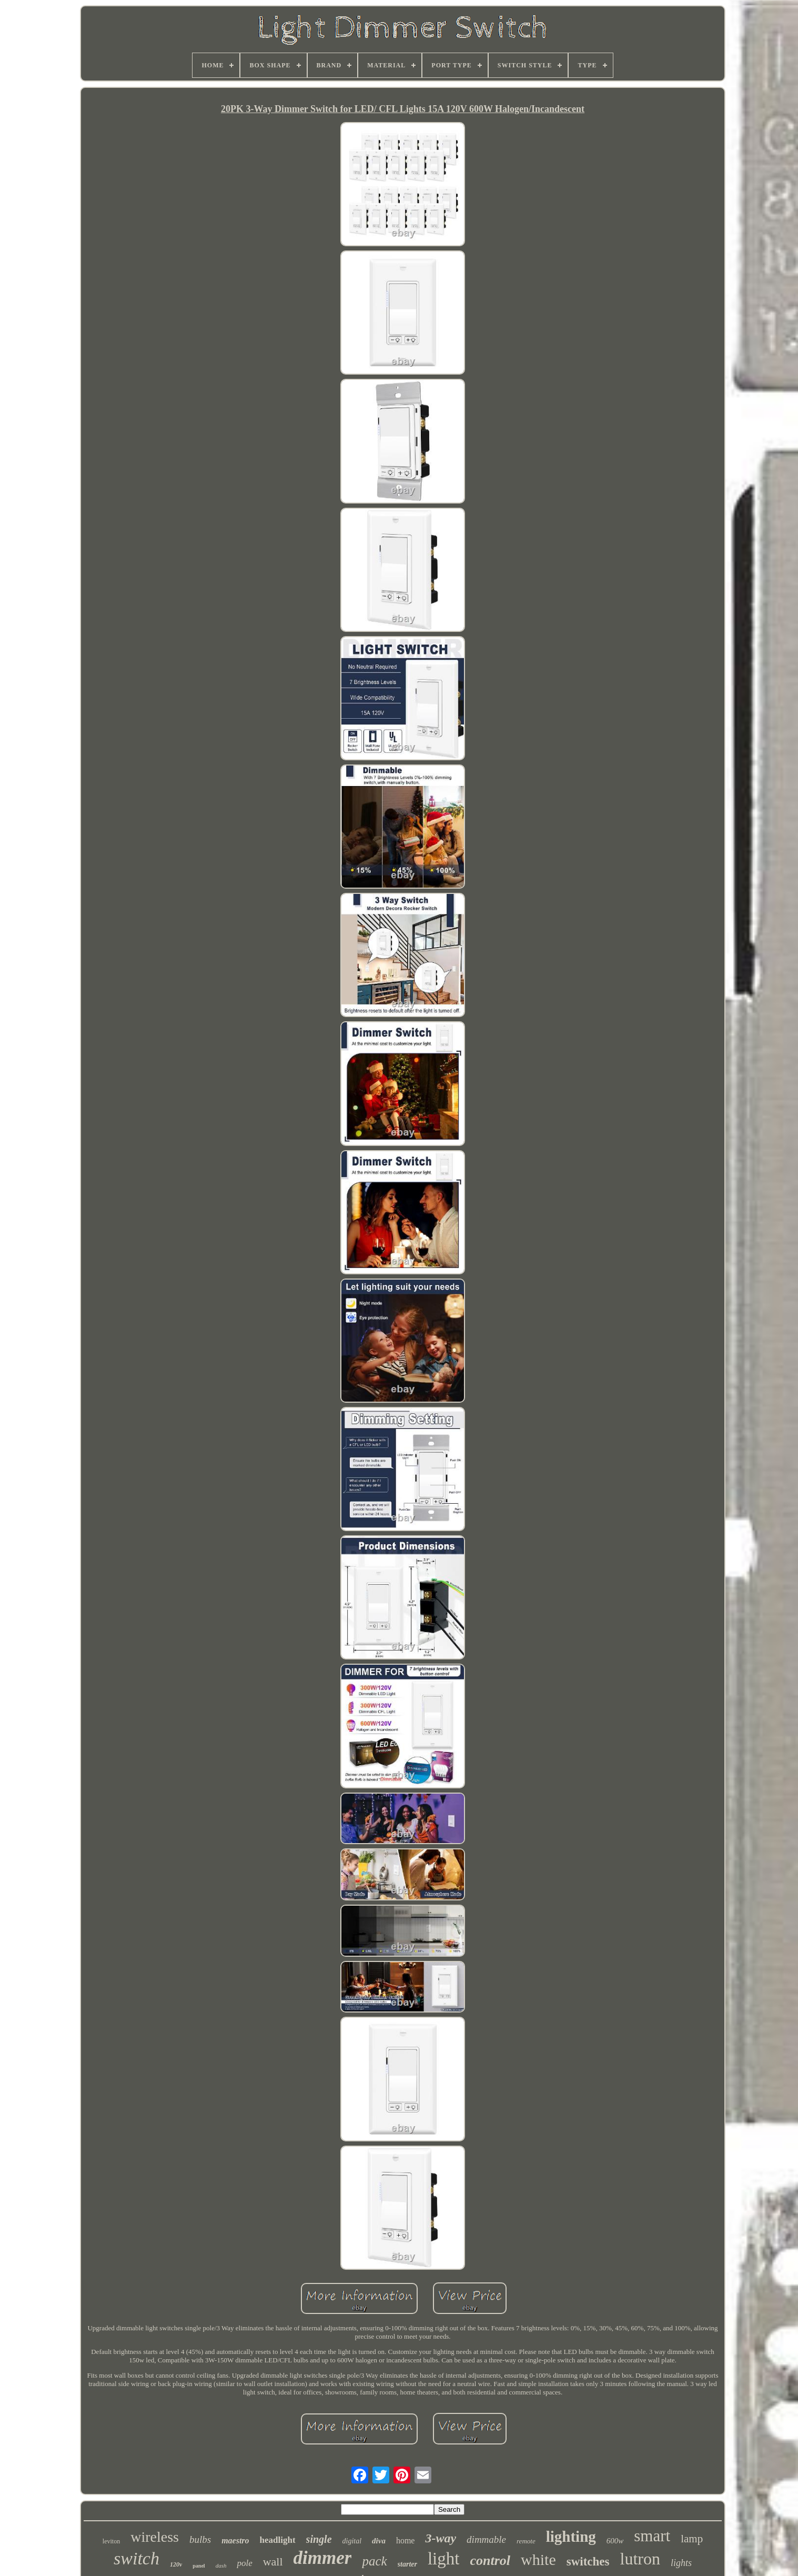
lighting (571, 2536)
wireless (154, 2537)
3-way (440, 2538)
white (538, 2559)
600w (615, 2541)
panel (199, 2566)
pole (244, 2563)
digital (352, 2541)
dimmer (323, 2558)
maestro (235, 2540)
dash (221, 2565)
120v (176, 2564)
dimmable (486, 2539)
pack (374, 2561)
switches (588, 2561)
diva (379, 2541)
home (405, 2540)
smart (652, 2536)
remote (526, 2541)
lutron (640, 2558)
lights (681, 2563)
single (319, 2539)
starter (407, 2564)
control (490, 2560)
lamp (692, 2538)
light (444, 2558)
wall (273, 2561)
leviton (111, 2541)
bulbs (200, 2539)
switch (136, 2558)
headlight (278, 2540)
